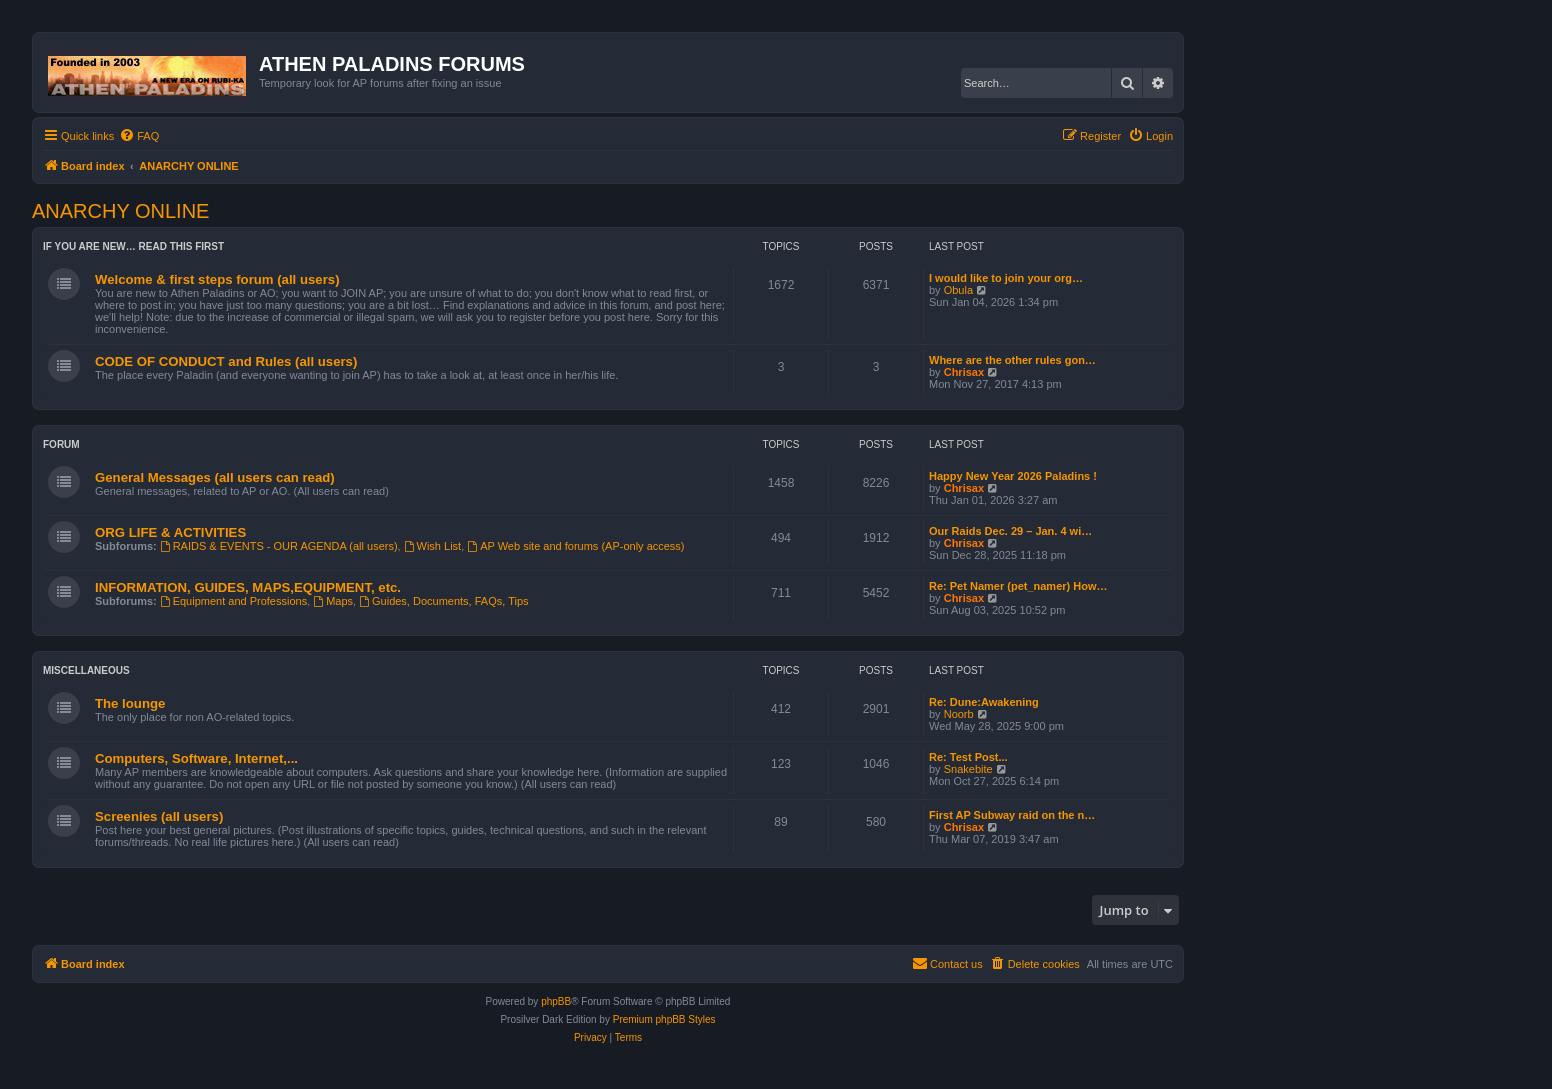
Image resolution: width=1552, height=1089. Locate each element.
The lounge (130, 703)
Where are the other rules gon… (1012, 360)
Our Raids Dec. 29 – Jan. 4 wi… (1010, 531)
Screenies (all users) (159, 816)
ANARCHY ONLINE (120, 211)
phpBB (556, 1001)
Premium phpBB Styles (664, 1019)
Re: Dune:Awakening (984, 702)
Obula (958, 290)
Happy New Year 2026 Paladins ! (1013, 476)
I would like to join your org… (1006, 278)
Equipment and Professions (233, 601)
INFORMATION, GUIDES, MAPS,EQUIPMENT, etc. (248, 587)
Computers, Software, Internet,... (196, 758)
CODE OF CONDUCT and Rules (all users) (226, 361)
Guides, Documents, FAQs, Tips (443, 601)
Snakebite (968, 769)
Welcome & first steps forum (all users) (217, 279)
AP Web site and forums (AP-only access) (575, 546)
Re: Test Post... (968, 757)
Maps (333, 601)
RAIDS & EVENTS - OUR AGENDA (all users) (279, 546)
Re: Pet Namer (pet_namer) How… (1018, 586)
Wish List (432, 546)
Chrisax (964, 372)
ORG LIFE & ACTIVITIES (170, 532)
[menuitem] (139, 136)
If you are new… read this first (133, 246)
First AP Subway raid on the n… (1012, 815)
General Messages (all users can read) (215, 477)
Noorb (959, 714)
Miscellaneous (86, 670)
